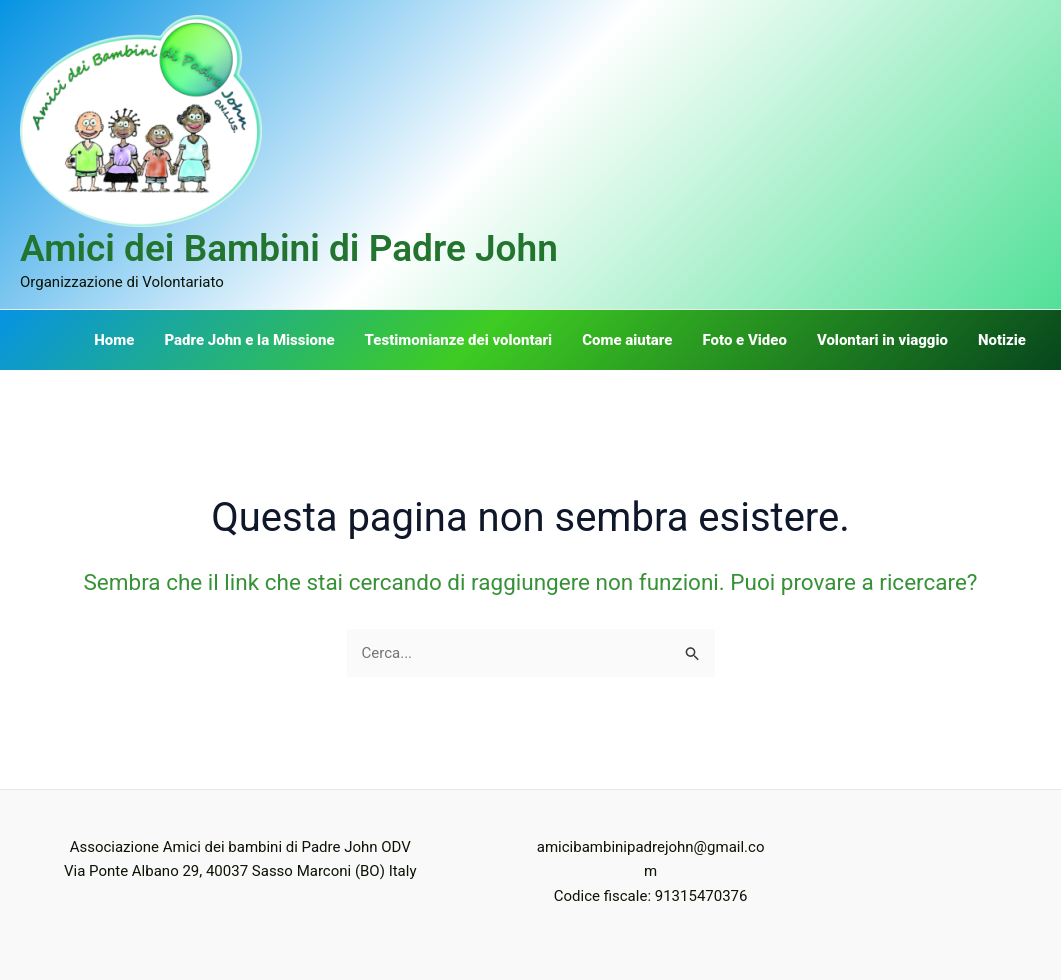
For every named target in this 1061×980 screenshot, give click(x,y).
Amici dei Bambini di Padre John (289, 248)
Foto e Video (744, 340)
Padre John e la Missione (249, 340)
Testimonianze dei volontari (459, 340)
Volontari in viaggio (882, 340)
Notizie (1002, 340)
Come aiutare (627, 340)
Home (114, 340)
